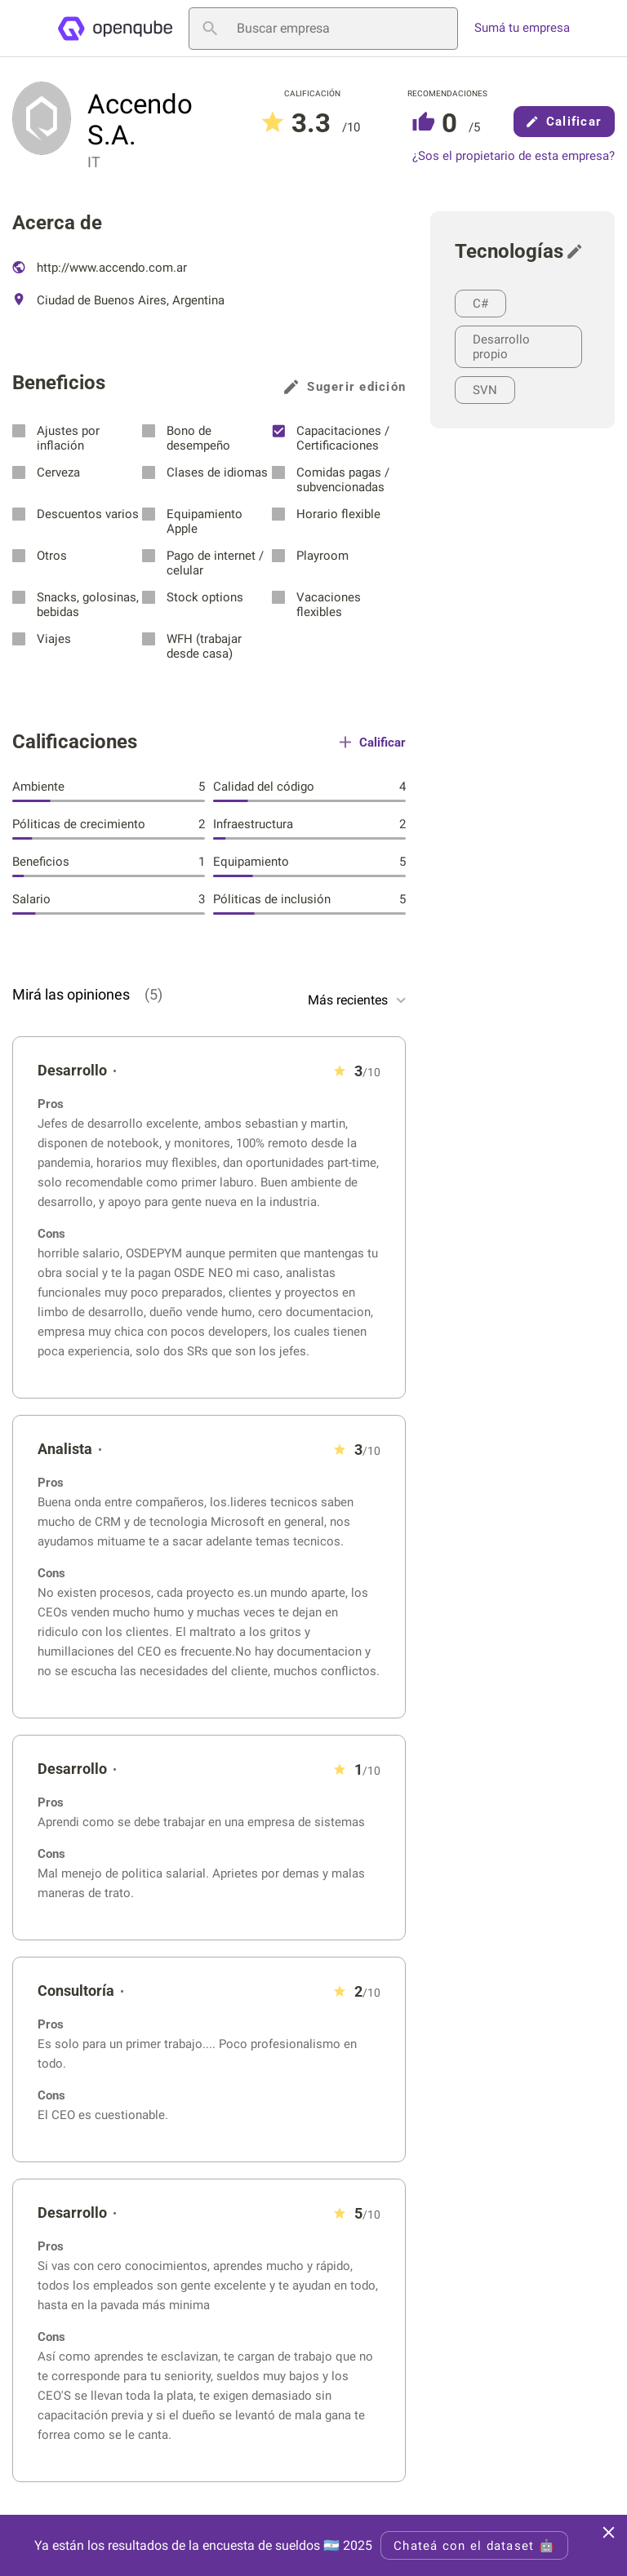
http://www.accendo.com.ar (99, 267)
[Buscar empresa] (323, 28)
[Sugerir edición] (578, 251)
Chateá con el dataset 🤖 (474, 2545)
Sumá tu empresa (522, 28)
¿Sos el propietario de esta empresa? (513, 156)
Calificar (564, 121)
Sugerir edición (345, 386)
